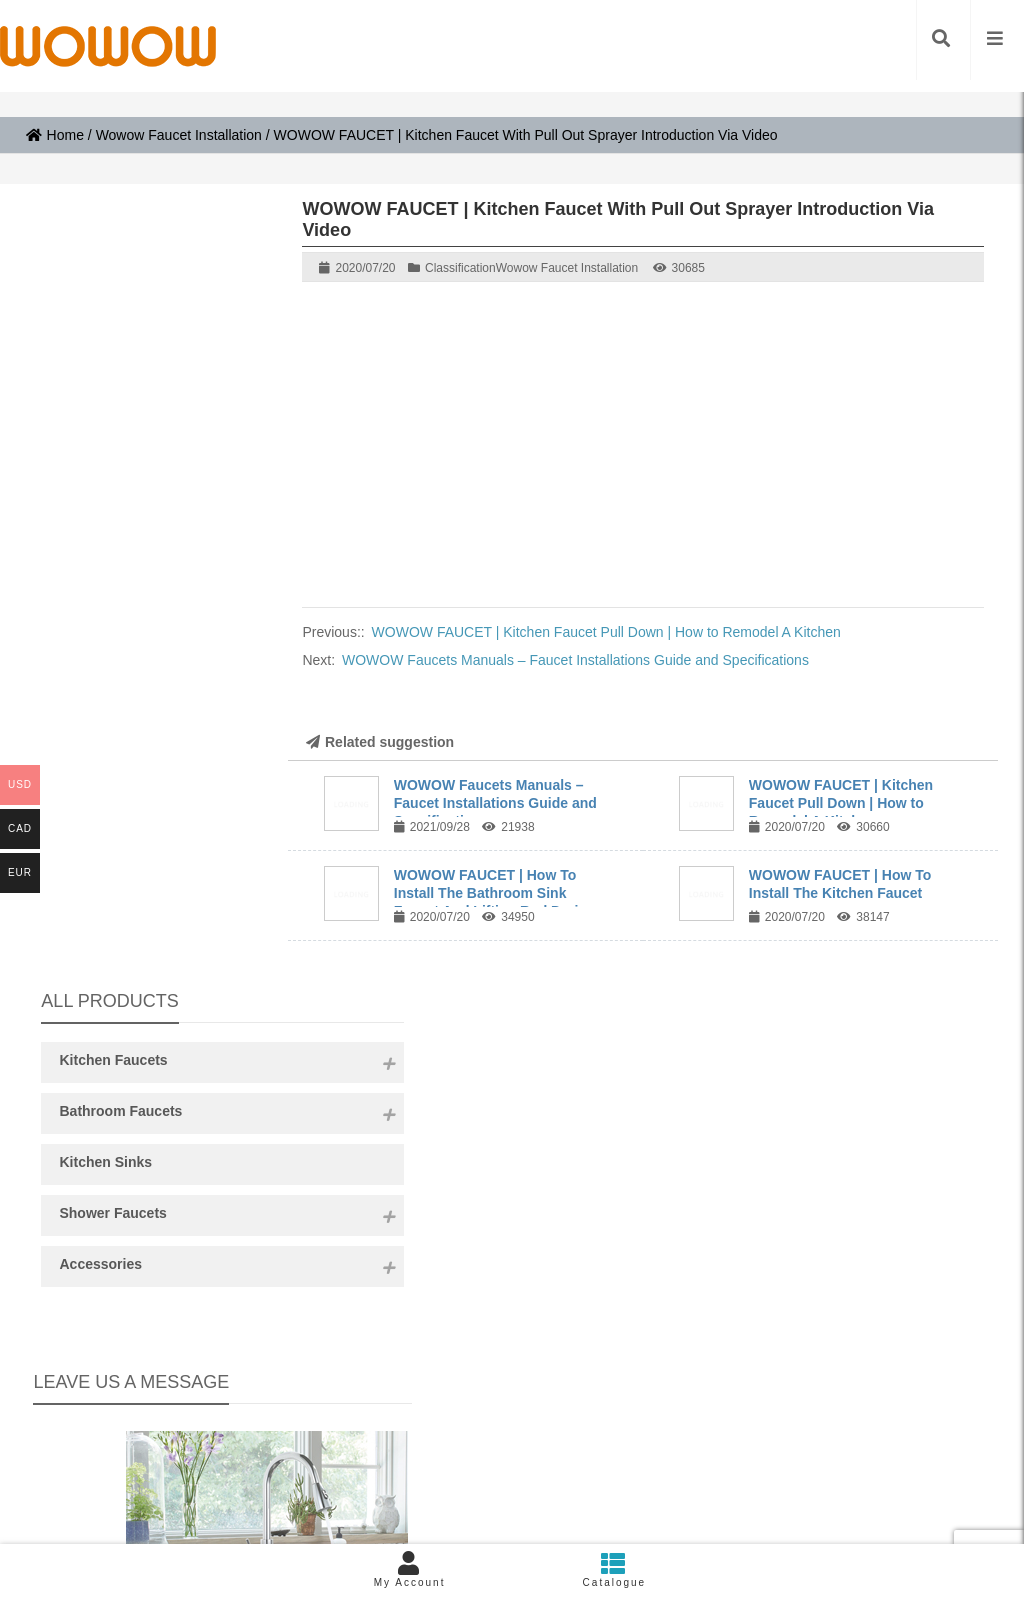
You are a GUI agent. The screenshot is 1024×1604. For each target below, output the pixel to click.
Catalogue (614, 1569)
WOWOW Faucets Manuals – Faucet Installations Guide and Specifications (575, 660)
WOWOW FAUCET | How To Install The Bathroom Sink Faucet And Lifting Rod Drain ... (498, 893)
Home (55, 135)
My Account (409, 1569)
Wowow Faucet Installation (179, 135)
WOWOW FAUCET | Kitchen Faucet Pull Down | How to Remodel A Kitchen (606, 632)
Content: (146, 934)
